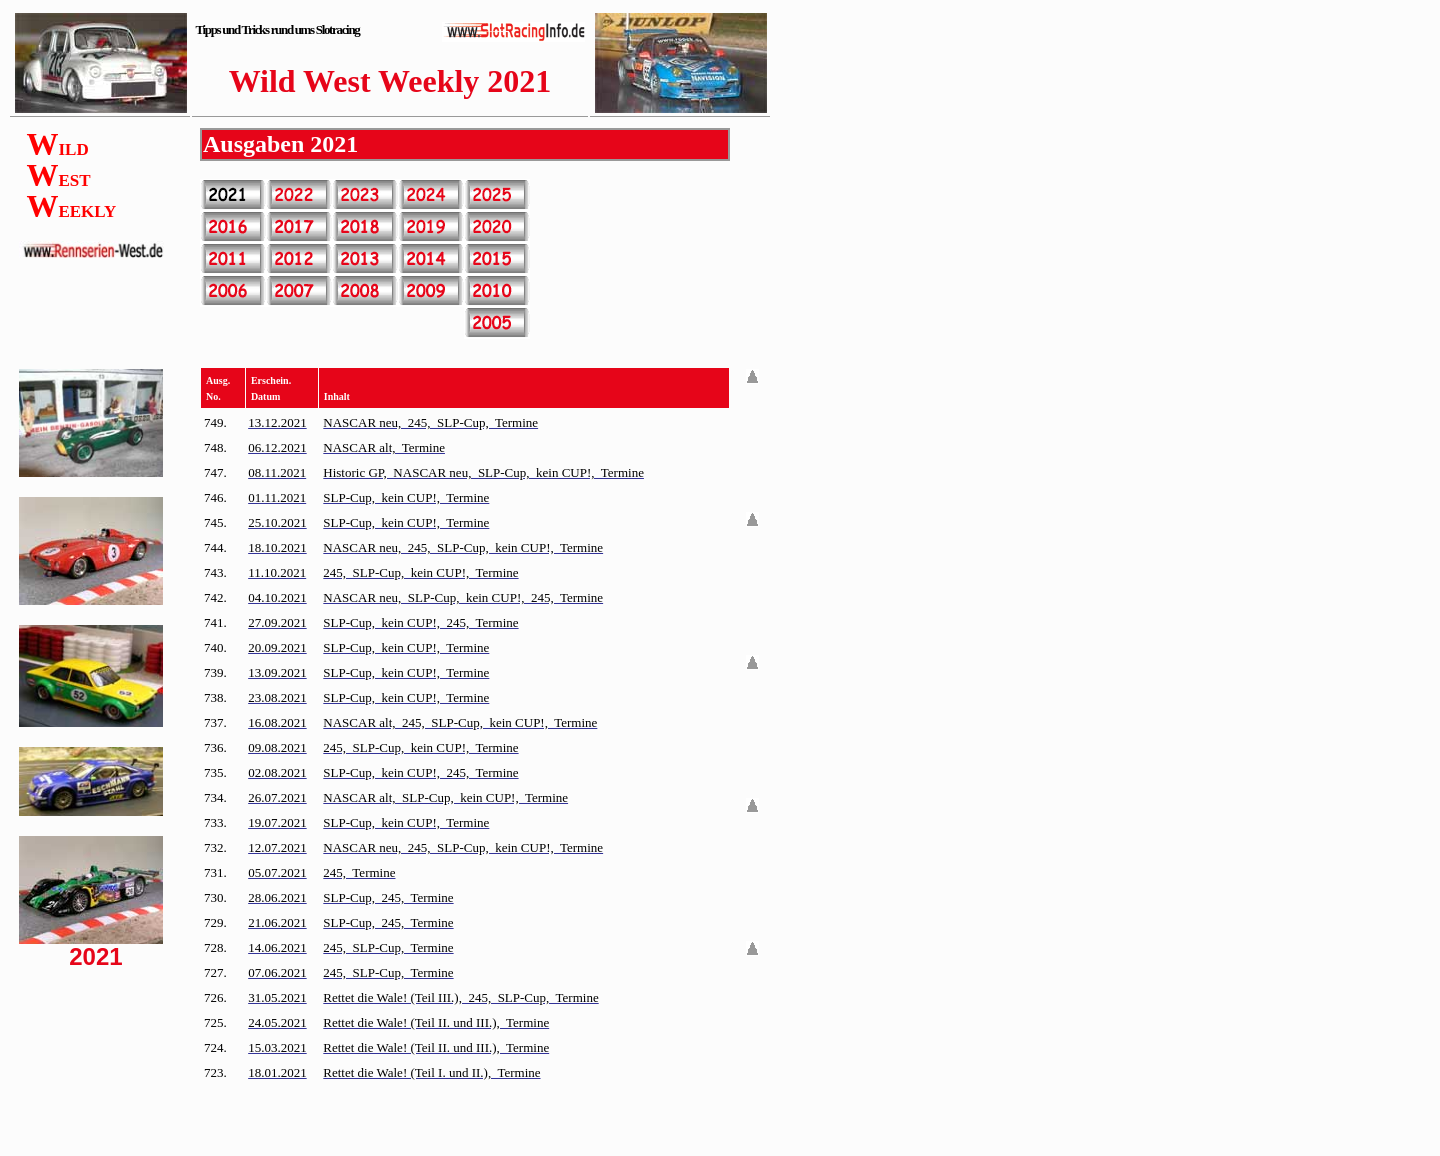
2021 (334, 144)
